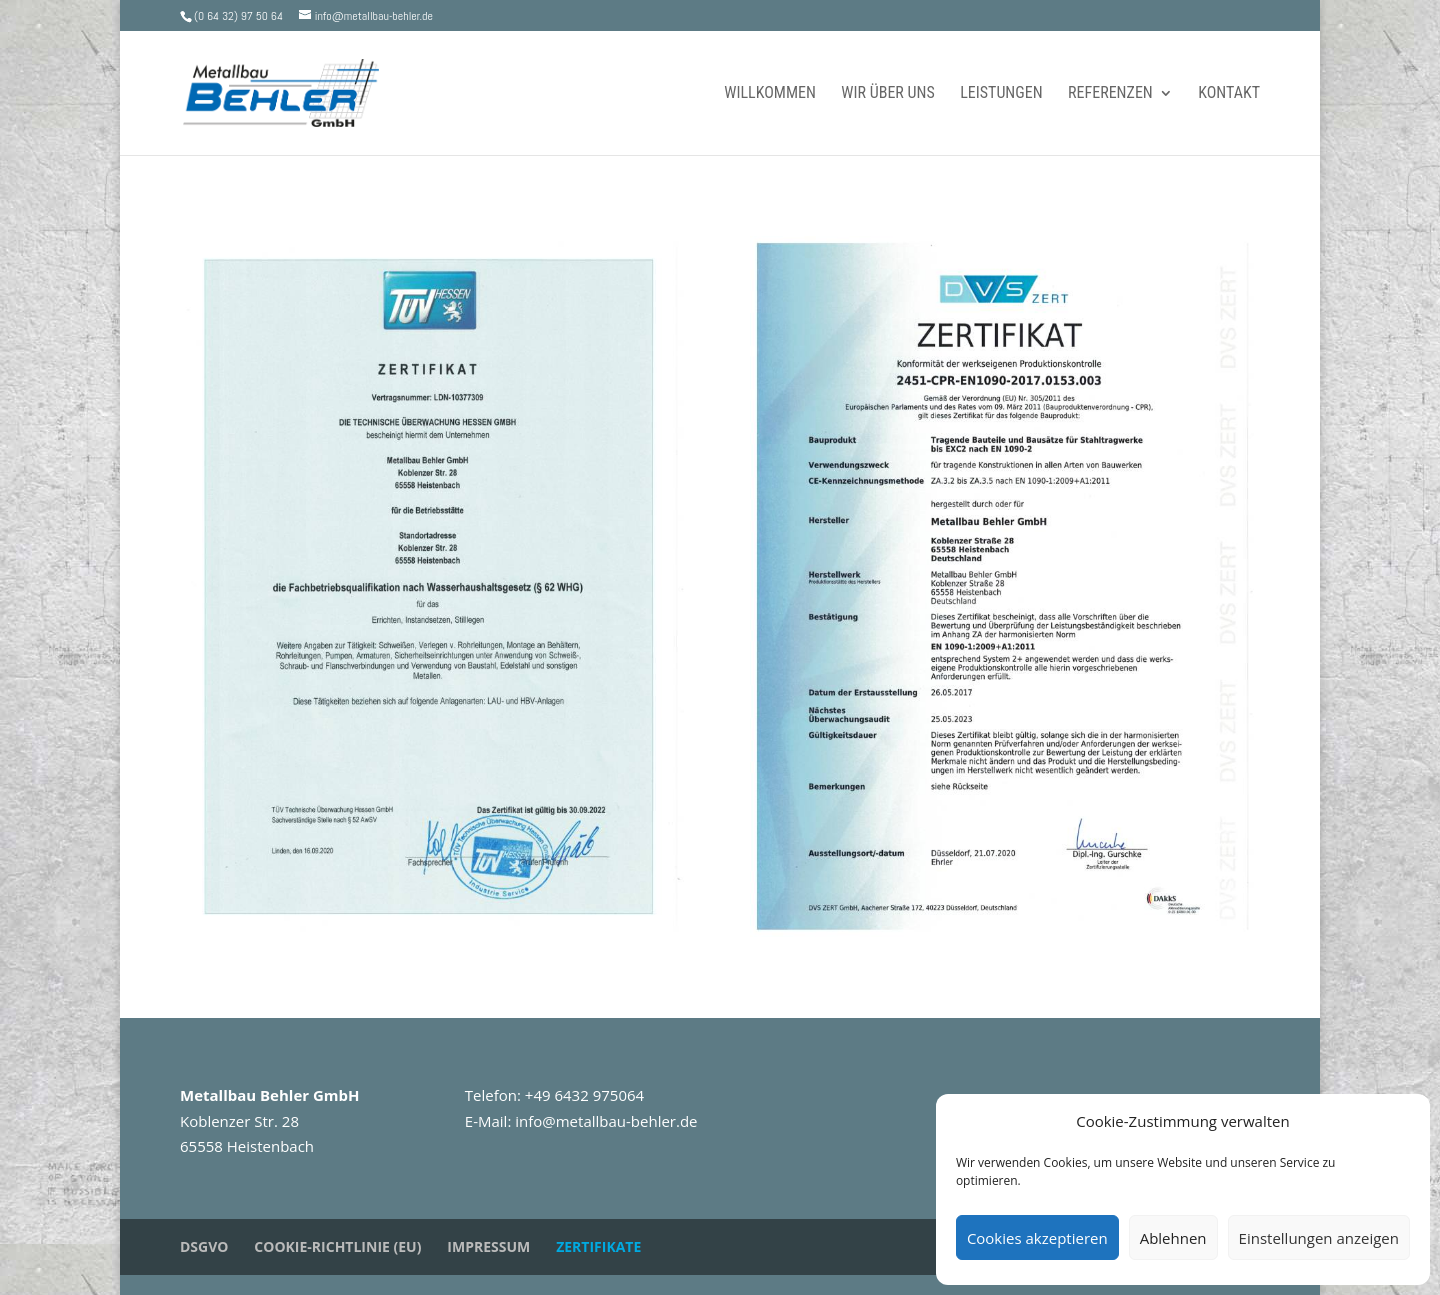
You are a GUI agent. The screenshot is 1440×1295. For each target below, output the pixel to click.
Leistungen (1001, 94)
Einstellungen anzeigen (1319, 1238)
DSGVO (204, 1246)
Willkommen (770, 94)
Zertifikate (598, 1246)
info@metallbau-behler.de (606, 1121)
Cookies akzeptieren (1037, 1238)
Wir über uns (887, 94)
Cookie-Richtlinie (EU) (337, 1246)
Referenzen (1110, 94)
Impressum (488, 1246)
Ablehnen (1173, 1238)
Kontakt (1229, 94)
